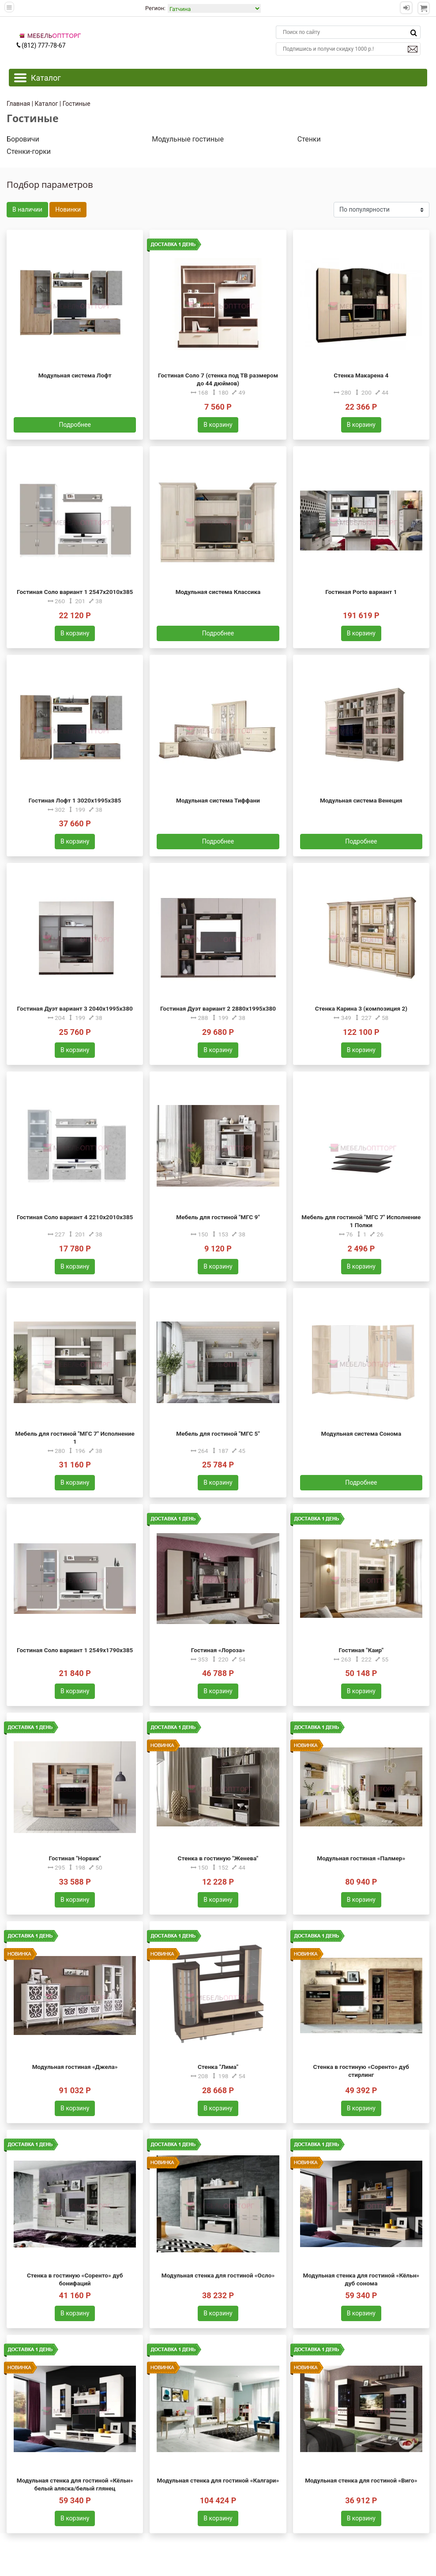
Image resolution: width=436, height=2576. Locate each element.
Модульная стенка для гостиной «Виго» (361, 2480)
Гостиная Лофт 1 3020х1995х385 (75, 800)
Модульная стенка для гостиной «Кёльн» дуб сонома (361, 2279)
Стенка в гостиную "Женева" (218, 1858)
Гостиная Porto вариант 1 (361, 591)
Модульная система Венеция (361, 800)
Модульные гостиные (188, 139)
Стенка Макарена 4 (361, 375)
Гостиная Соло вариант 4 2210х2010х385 (75, 1217)
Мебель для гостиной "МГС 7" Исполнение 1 (75, 1437)
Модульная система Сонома (361, 1433)
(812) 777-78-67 (40, 45)
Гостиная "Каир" (360, 1650)
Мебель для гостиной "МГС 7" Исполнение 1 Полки (361, 1220)
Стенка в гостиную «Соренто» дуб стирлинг (361, 2070)
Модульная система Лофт (75, 375)
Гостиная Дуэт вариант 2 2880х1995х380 (218, 1008)
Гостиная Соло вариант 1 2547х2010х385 (75, 591)
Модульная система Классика (218, 591)
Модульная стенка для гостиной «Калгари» (218, 2480)
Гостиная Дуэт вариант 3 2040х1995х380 (75, 1008)
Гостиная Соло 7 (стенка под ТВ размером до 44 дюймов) (218, 379)
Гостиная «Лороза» (218, 1650)
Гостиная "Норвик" (75, 1858)
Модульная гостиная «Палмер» (361, 1858)
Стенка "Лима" (218, 2066)
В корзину (217, 424)
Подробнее (75, 424)
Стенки (309, 139)
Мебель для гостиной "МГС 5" (217, 1433)
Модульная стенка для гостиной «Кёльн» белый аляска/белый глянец (75, 2484)
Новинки (68, 209)
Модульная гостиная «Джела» (75, 2066)
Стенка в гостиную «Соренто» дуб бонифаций (75, 2279)
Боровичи (23, 139)
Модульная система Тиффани (218, 800)
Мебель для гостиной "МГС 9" (217, 1217)
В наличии (27, 209)
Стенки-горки (29, 151)
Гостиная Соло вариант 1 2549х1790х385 (75, 1650)
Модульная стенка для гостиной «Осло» (218, 2275)
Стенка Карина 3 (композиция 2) (361, 1008)
